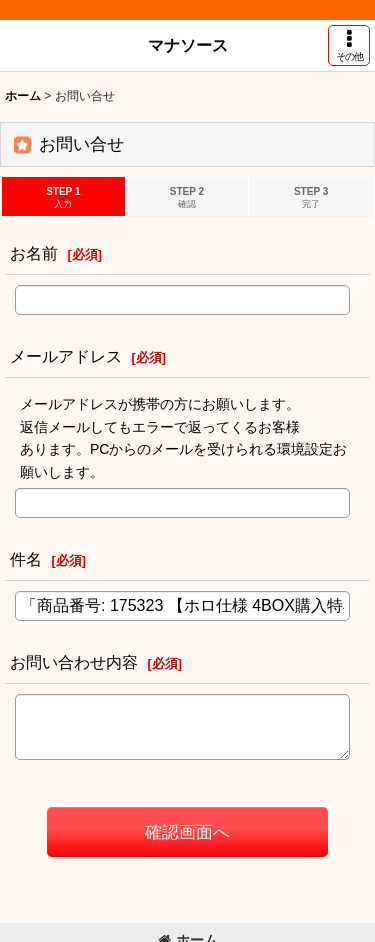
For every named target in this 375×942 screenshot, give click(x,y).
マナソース (188, 45)
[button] (349, 45)
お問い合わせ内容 (74, 662)
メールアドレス (66, 356)
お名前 (34, 253)
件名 (26, 559)
